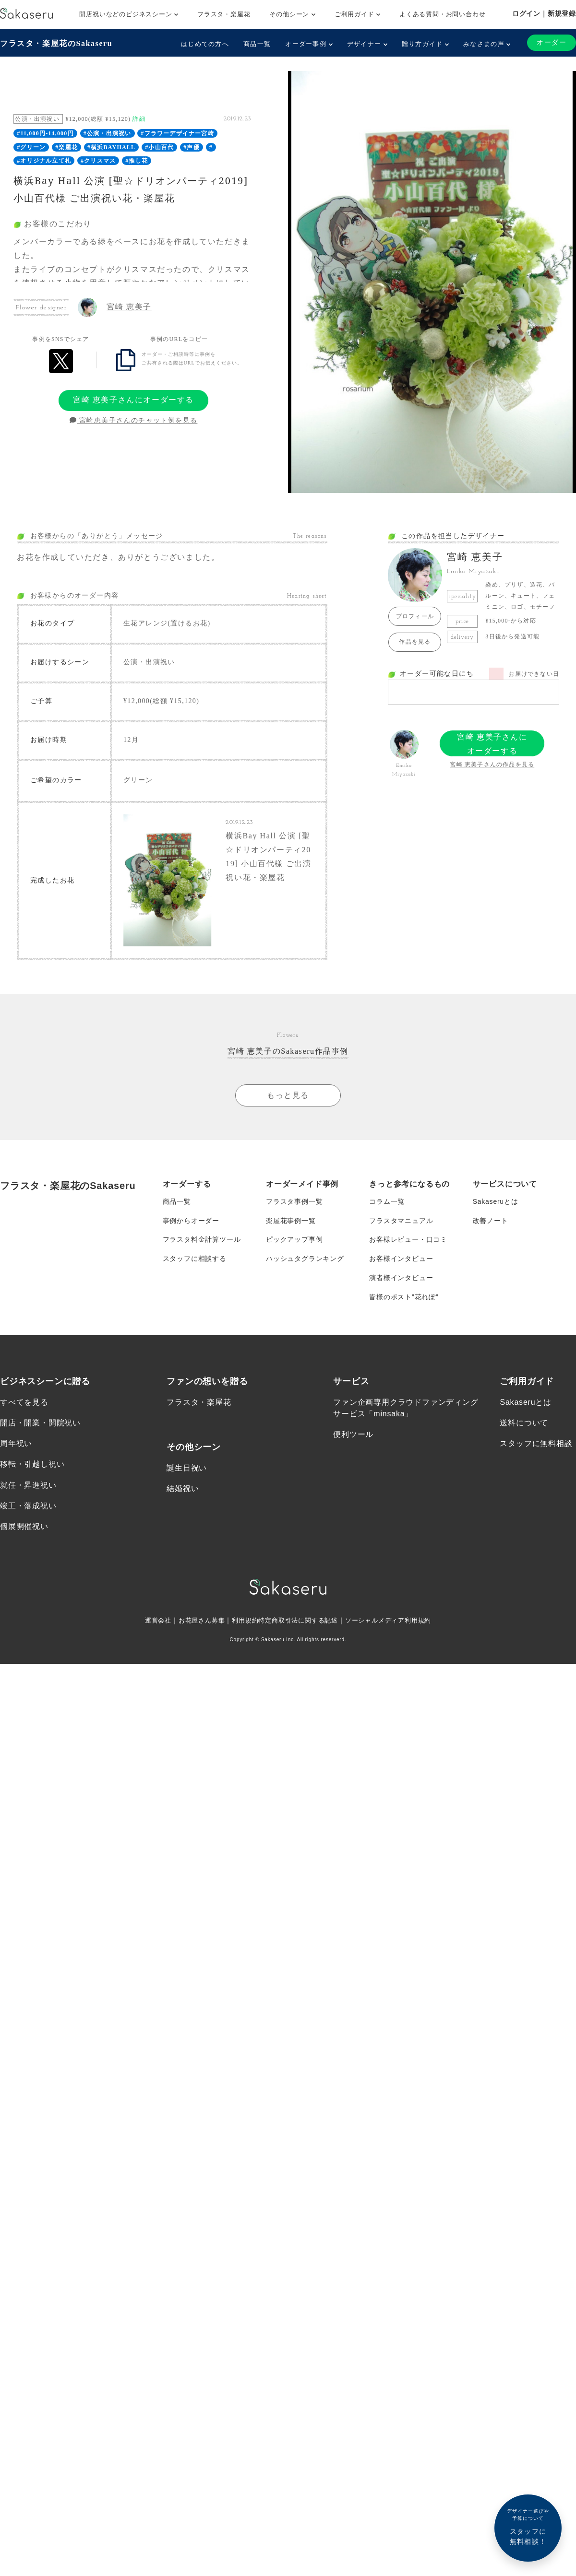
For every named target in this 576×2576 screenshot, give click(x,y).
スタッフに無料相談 (536, 1444)
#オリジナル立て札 (44, 160)
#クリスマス (98, 160)
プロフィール (415, 616)
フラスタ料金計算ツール (202, 1240)
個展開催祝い (24, 1527)
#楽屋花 (66, 147)
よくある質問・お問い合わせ (442, 14)
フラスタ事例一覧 (294, 1201)
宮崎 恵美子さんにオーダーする (133, 400)
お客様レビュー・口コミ (408, 1240)
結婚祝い (183, 1489)
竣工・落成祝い (28, 1507)
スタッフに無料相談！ (528, 2526)
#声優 (191, 147)
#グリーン (31, 147)
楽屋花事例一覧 (291, 1220)
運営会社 (149, 1621)
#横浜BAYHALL (111, 147)
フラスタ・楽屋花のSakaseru (56, 43)
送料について (524, 1424)
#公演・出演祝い (108, 133)
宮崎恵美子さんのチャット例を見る (134, 420)
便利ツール (353, 1435)
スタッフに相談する (195, 1259)
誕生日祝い (187, 1469)
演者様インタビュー (401, 1278)
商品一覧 (257, 43)
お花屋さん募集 (196, 1621)
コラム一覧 (387, 1201)
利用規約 (242, 1621)
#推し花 (136, 160)
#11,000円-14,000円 (45, 133)
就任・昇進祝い (28, 1486)
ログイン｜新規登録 (544, 13)
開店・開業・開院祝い (40, 1424)
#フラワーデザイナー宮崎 (177, 133)
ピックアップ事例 (294, 1240)
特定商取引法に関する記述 (298, 1621)
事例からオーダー (191, 1220)
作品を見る (415, 641)
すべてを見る (24, 1403)
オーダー (551, 42)
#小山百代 (159, 147)
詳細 (138, 119)
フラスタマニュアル (401, 1220)
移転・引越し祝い (32, 1465)
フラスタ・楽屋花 (223, 14)
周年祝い (16, 1444)
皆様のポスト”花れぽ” (403, 1297)
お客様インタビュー (401, 1259)
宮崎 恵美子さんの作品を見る (492, 764)
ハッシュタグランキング (305, 1259)
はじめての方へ (205, 43)
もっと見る (288, 1095)
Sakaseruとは (495, 1201)
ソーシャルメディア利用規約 (394, 1621)
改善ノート (490, 1220)
